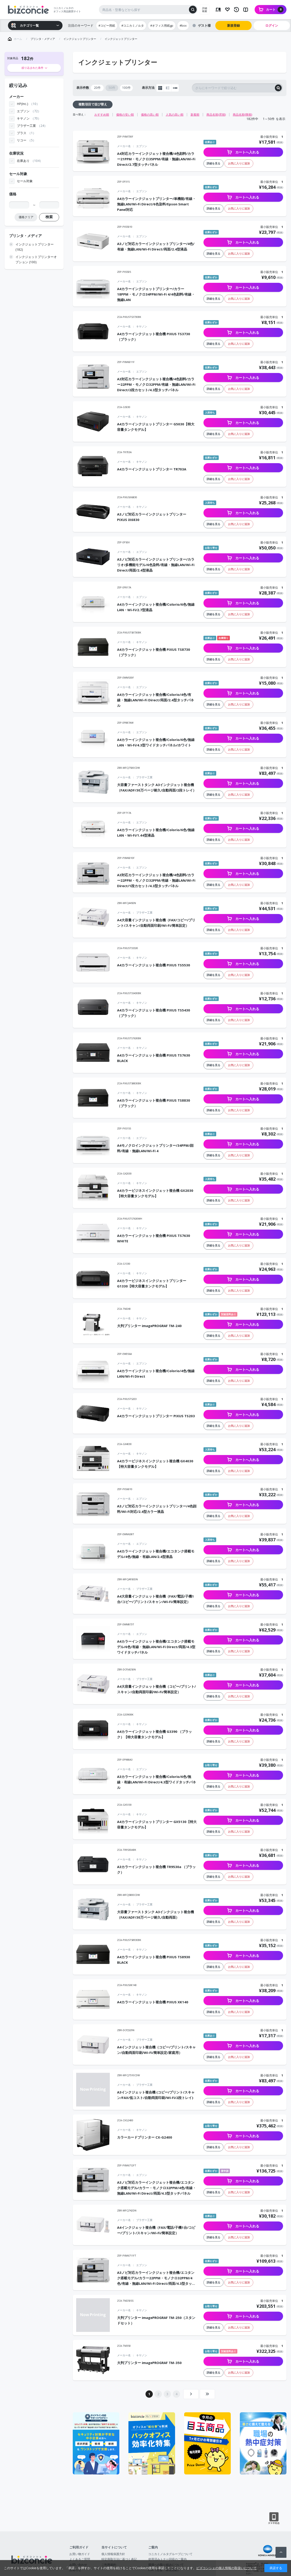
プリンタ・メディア (25, 235)
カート (274, 10)
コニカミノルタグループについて (170, 2554)
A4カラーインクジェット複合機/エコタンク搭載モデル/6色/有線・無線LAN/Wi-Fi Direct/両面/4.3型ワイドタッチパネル (156, 1646)
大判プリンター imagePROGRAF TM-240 (149, 1325)
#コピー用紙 (106, 25)
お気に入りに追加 (239, 163)
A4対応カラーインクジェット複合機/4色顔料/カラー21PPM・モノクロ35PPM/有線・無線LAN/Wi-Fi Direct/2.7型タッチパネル (156, 159)
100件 (126, 87)
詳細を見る (213, 163)
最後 (207, 2394)
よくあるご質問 (79, 2559)
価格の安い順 (125, 115)
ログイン (271, 25)
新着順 (195, 115)
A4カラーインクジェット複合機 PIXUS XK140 (152, 2002)
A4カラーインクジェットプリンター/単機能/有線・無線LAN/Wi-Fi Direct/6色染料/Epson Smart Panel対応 (156, 204)
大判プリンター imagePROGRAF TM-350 (149, 2362)
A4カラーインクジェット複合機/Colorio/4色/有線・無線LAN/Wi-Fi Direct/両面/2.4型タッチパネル (155, 700)
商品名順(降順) (242, 115)
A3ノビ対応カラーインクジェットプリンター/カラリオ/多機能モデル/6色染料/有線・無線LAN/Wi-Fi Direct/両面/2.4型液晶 (155, 564)
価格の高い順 (150, 115)
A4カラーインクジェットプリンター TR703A (151, 469)
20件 (97, 87)
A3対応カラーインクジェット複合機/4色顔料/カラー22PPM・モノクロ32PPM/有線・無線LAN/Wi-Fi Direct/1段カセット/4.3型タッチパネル (156, 880)
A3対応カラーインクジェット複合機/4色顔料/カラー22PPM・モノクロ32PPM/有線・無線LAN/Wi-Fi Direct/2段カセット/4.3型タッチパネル (156, 384)
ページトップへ (281, 2552)
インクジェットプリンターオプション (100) (36, 259)
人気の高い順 (174, 115)
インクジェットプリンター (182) (34, 247)
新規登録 (233, 25)
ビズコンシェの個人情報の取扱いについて (226, 2568)
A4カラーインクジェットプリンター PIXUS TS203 (156, 1416)
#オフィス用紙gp (161, 25)
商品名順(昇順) (216, 115)
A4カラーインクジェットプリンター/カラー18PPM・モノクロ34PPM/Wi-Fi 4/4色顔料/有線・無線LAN (156, 294)
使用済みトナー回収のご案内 (167, 2559)
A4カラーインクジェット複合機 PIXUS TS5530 (153, 965)
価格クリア (26, 217)
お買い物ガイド (79, 2554)
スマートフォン (274, 2518)
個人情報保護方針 (113, 2554)
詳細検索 (204, 9)
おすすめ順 (101, 115)
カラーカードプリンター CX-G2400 (144, 2137)
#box (183, 25)
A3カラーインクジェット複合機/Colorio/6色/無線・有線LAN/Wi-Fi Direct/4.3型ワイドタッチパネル (156, 1782)
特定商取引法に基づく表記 (119, 2559)
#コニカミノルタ (132, 25)
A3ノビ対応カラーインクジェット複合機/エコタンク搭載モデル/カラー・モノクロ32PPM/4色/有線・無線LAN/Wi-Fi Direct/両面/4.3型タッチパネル (156, 2188)
